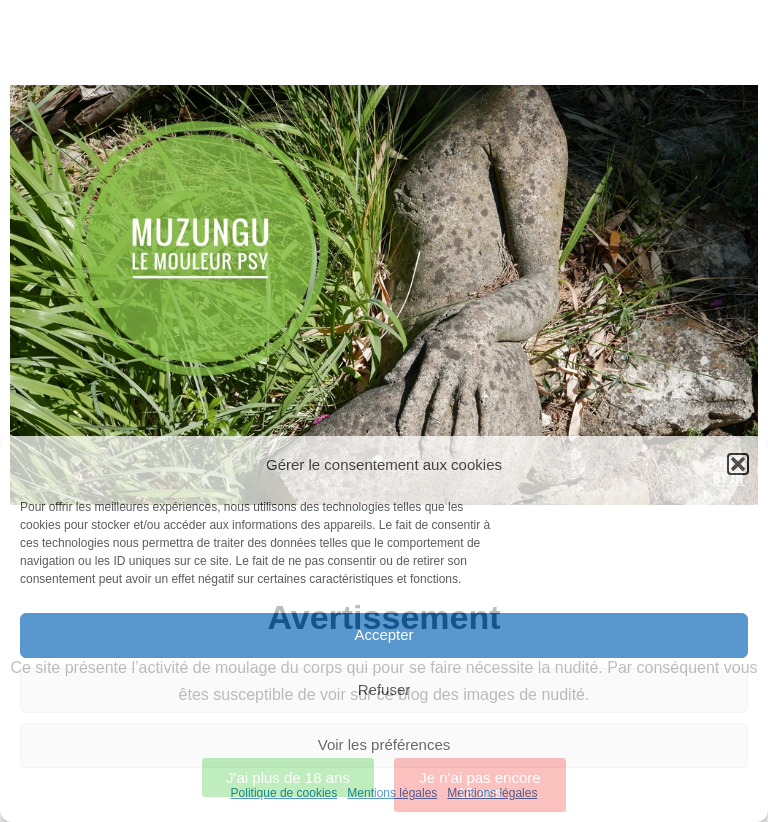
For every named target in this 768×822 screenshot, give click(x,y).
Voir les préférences (384, 744)
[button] (738, 464)
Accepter (383, 634)
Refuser (384, 689)
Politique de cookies (284, 793)
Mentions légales (392, 793)
